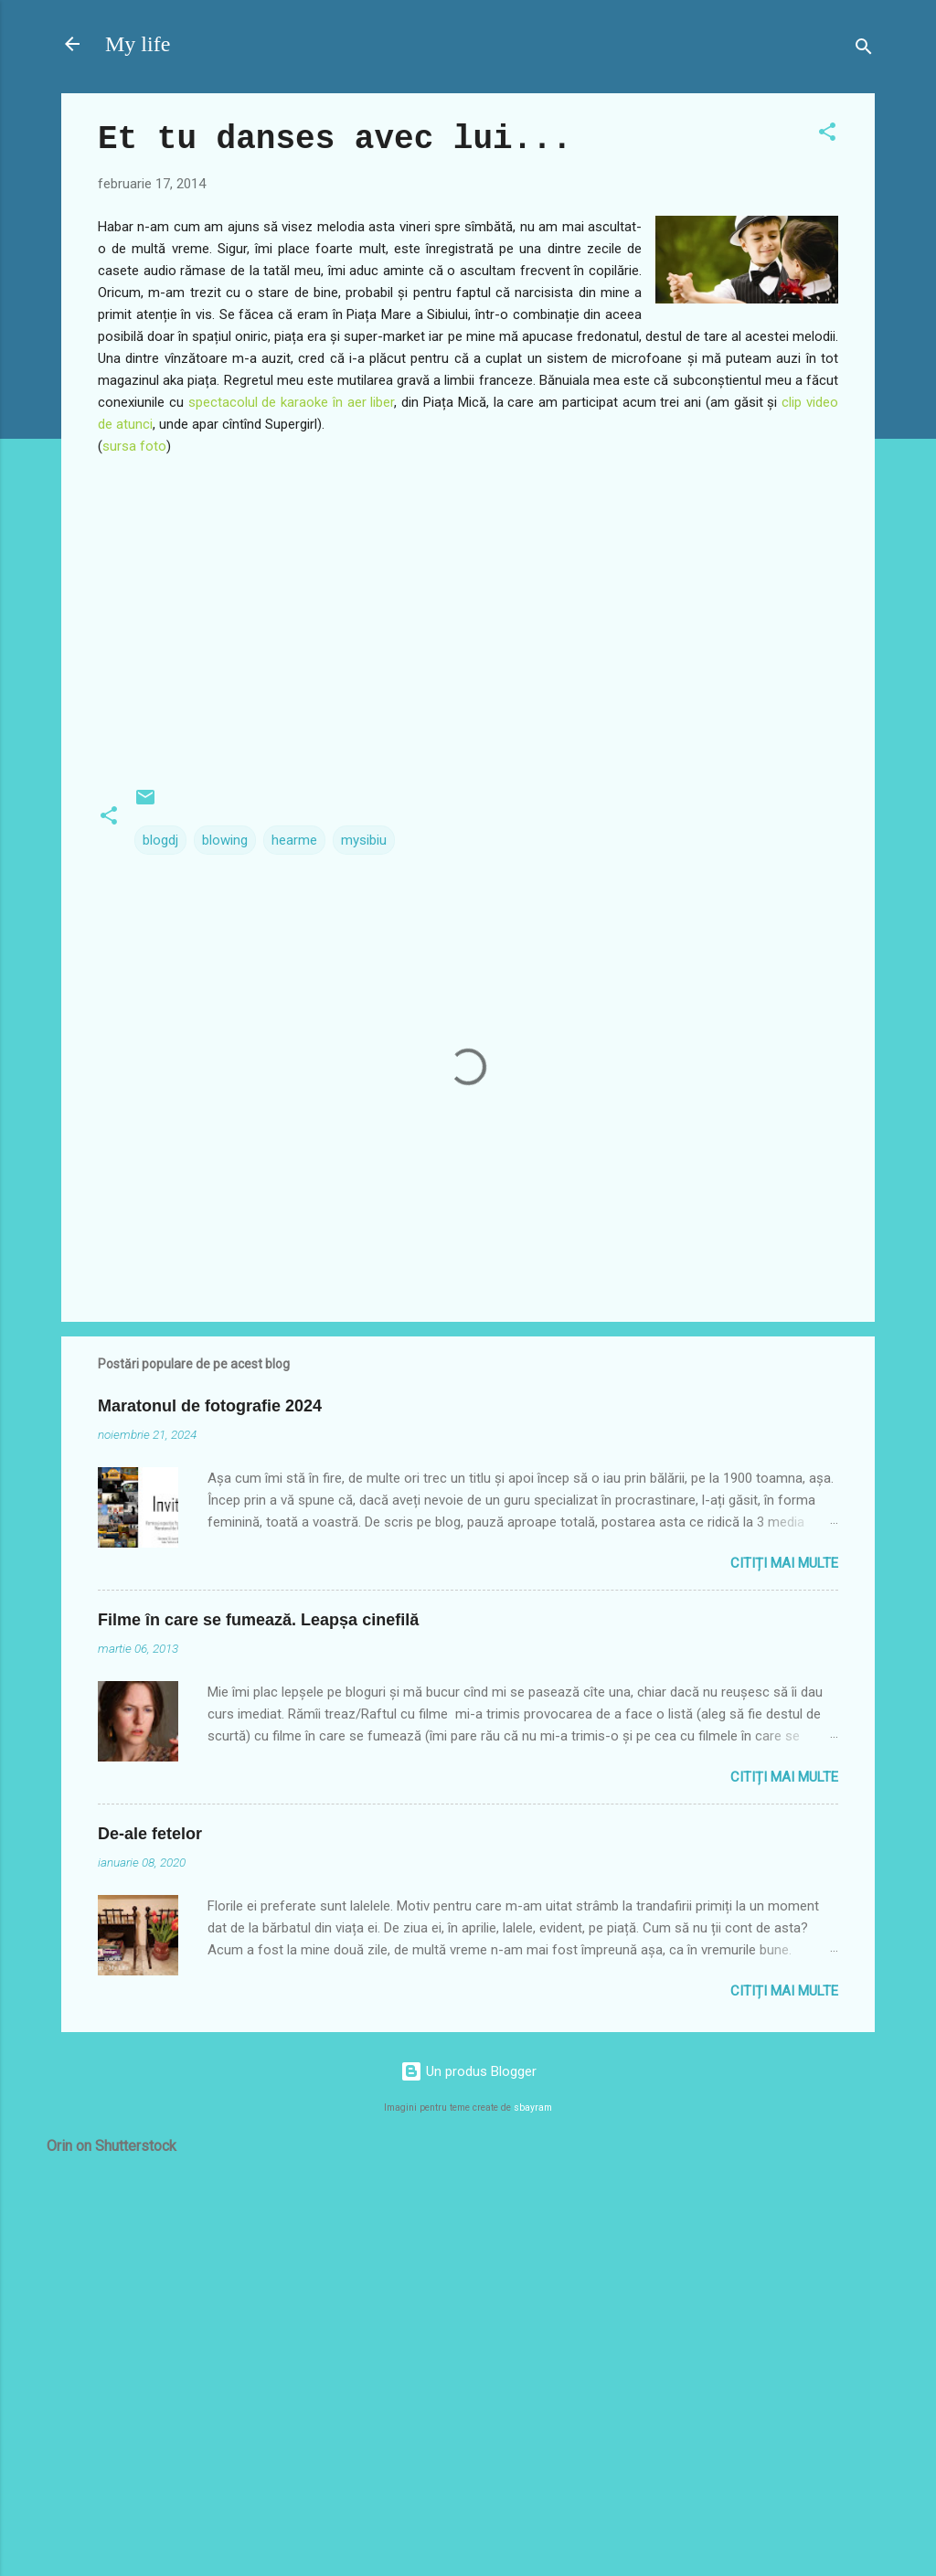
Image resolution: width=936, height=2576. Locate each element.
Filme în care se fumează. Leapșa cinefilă (258, 1620)
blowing (225, 840)
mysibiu (364, 840)
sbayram (533, 2107)
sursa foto (134, 446)
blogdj (160, 840)
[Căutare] (864, 50)
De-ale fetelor (150, 1834)
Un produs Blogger (468, 2071)
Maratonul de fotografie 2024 (210, 1406)
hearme (294, 840)
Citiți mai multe (784, 1563)
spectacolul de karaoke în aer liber (291, 402)
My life (137, 44)
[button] (827, 135)
